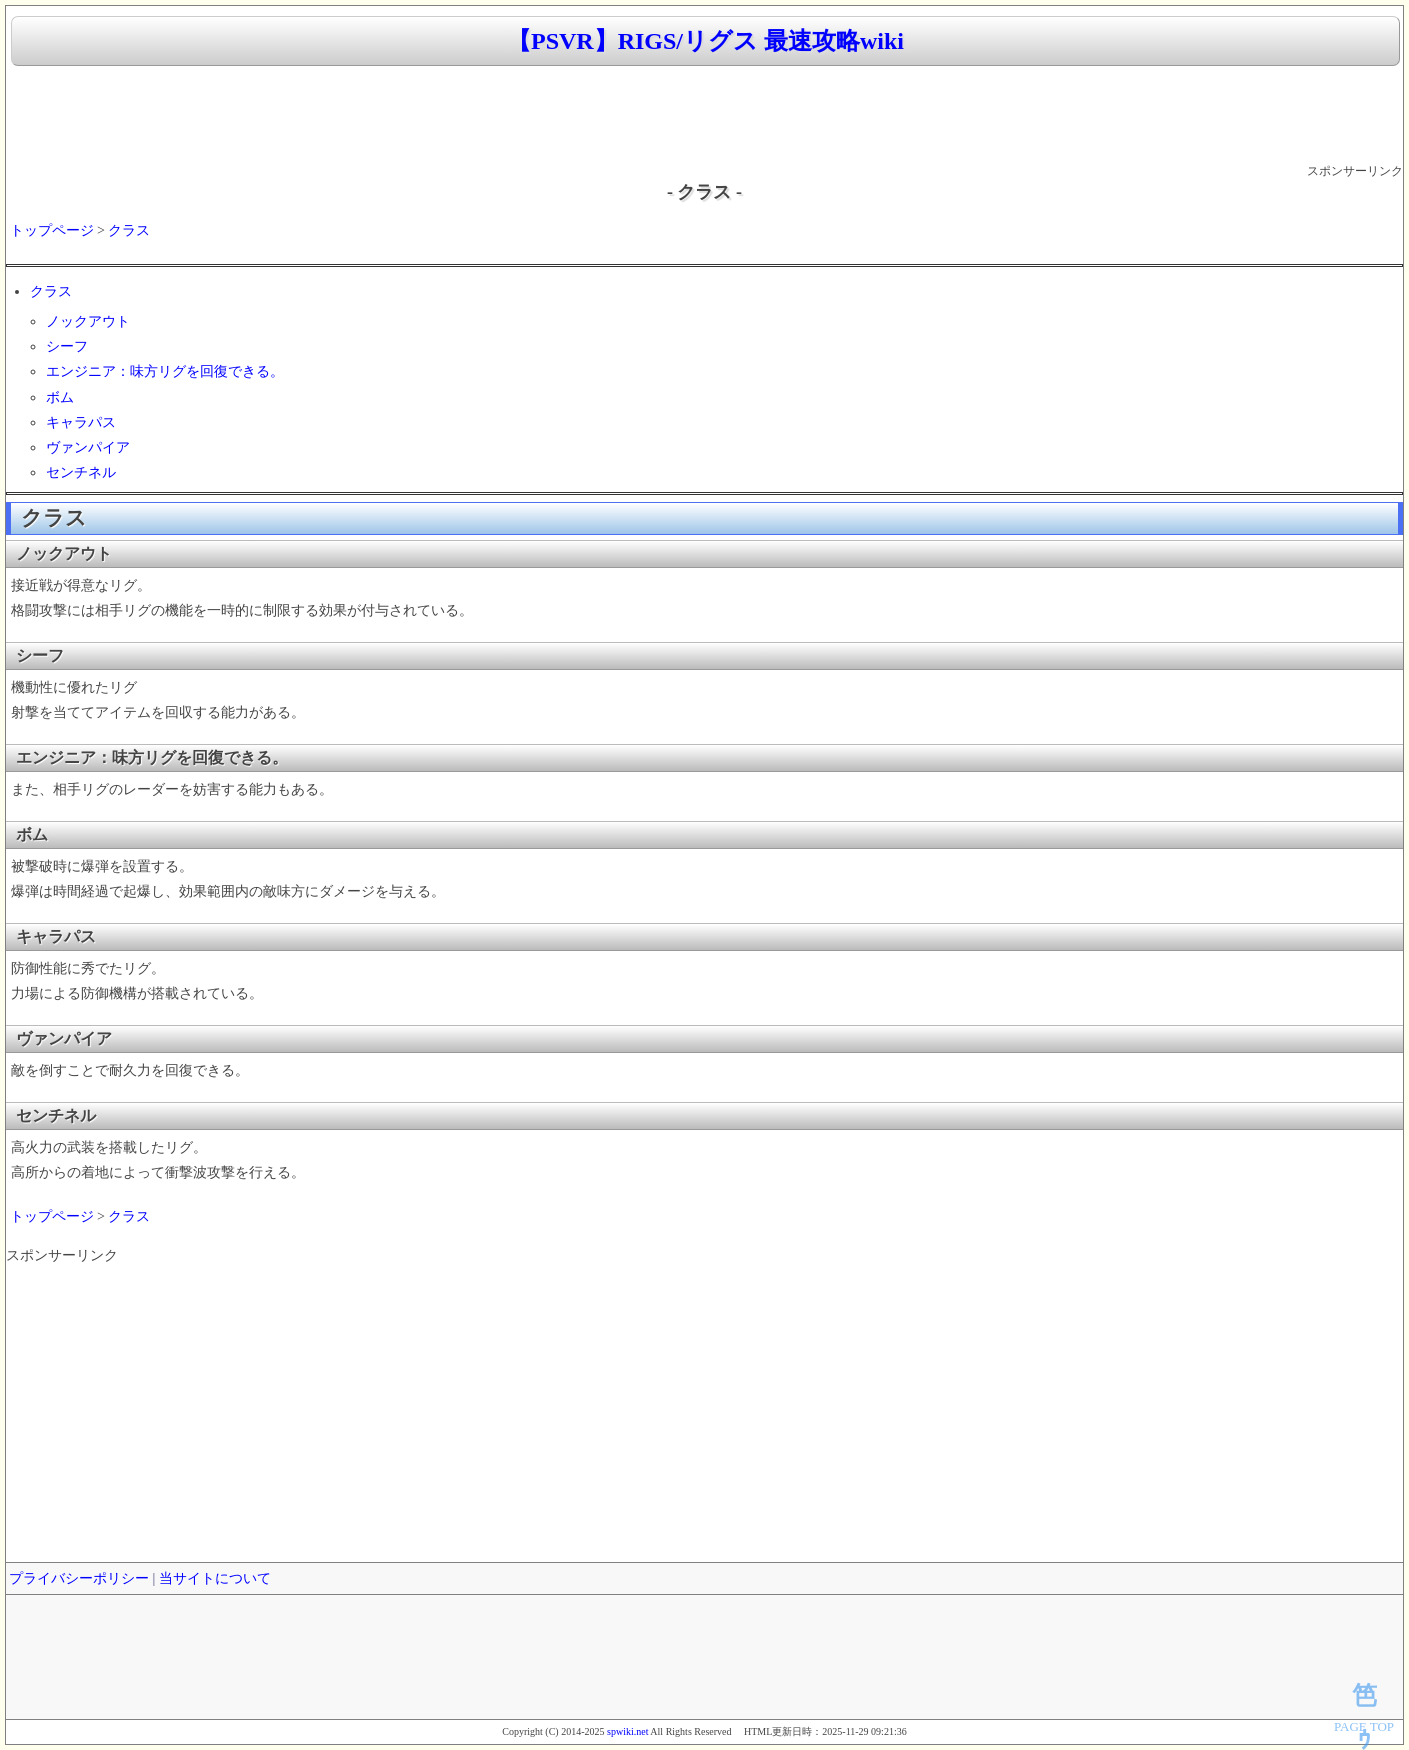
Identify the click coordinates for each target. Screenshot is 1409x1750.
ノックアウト (88, 321)
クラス (129, 230)
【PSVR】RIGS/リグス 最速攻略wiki (705, 41)
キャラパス (81, 422)
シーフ (67, 346)
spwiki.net (627, 1731)
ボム (60, 397)
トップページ (52, 230)
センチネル (81, 472)
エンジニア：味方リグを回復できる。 (165, 371)
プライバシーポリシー (79, 1578)
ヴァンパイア (88, 447)
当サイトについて (215, 1578)
